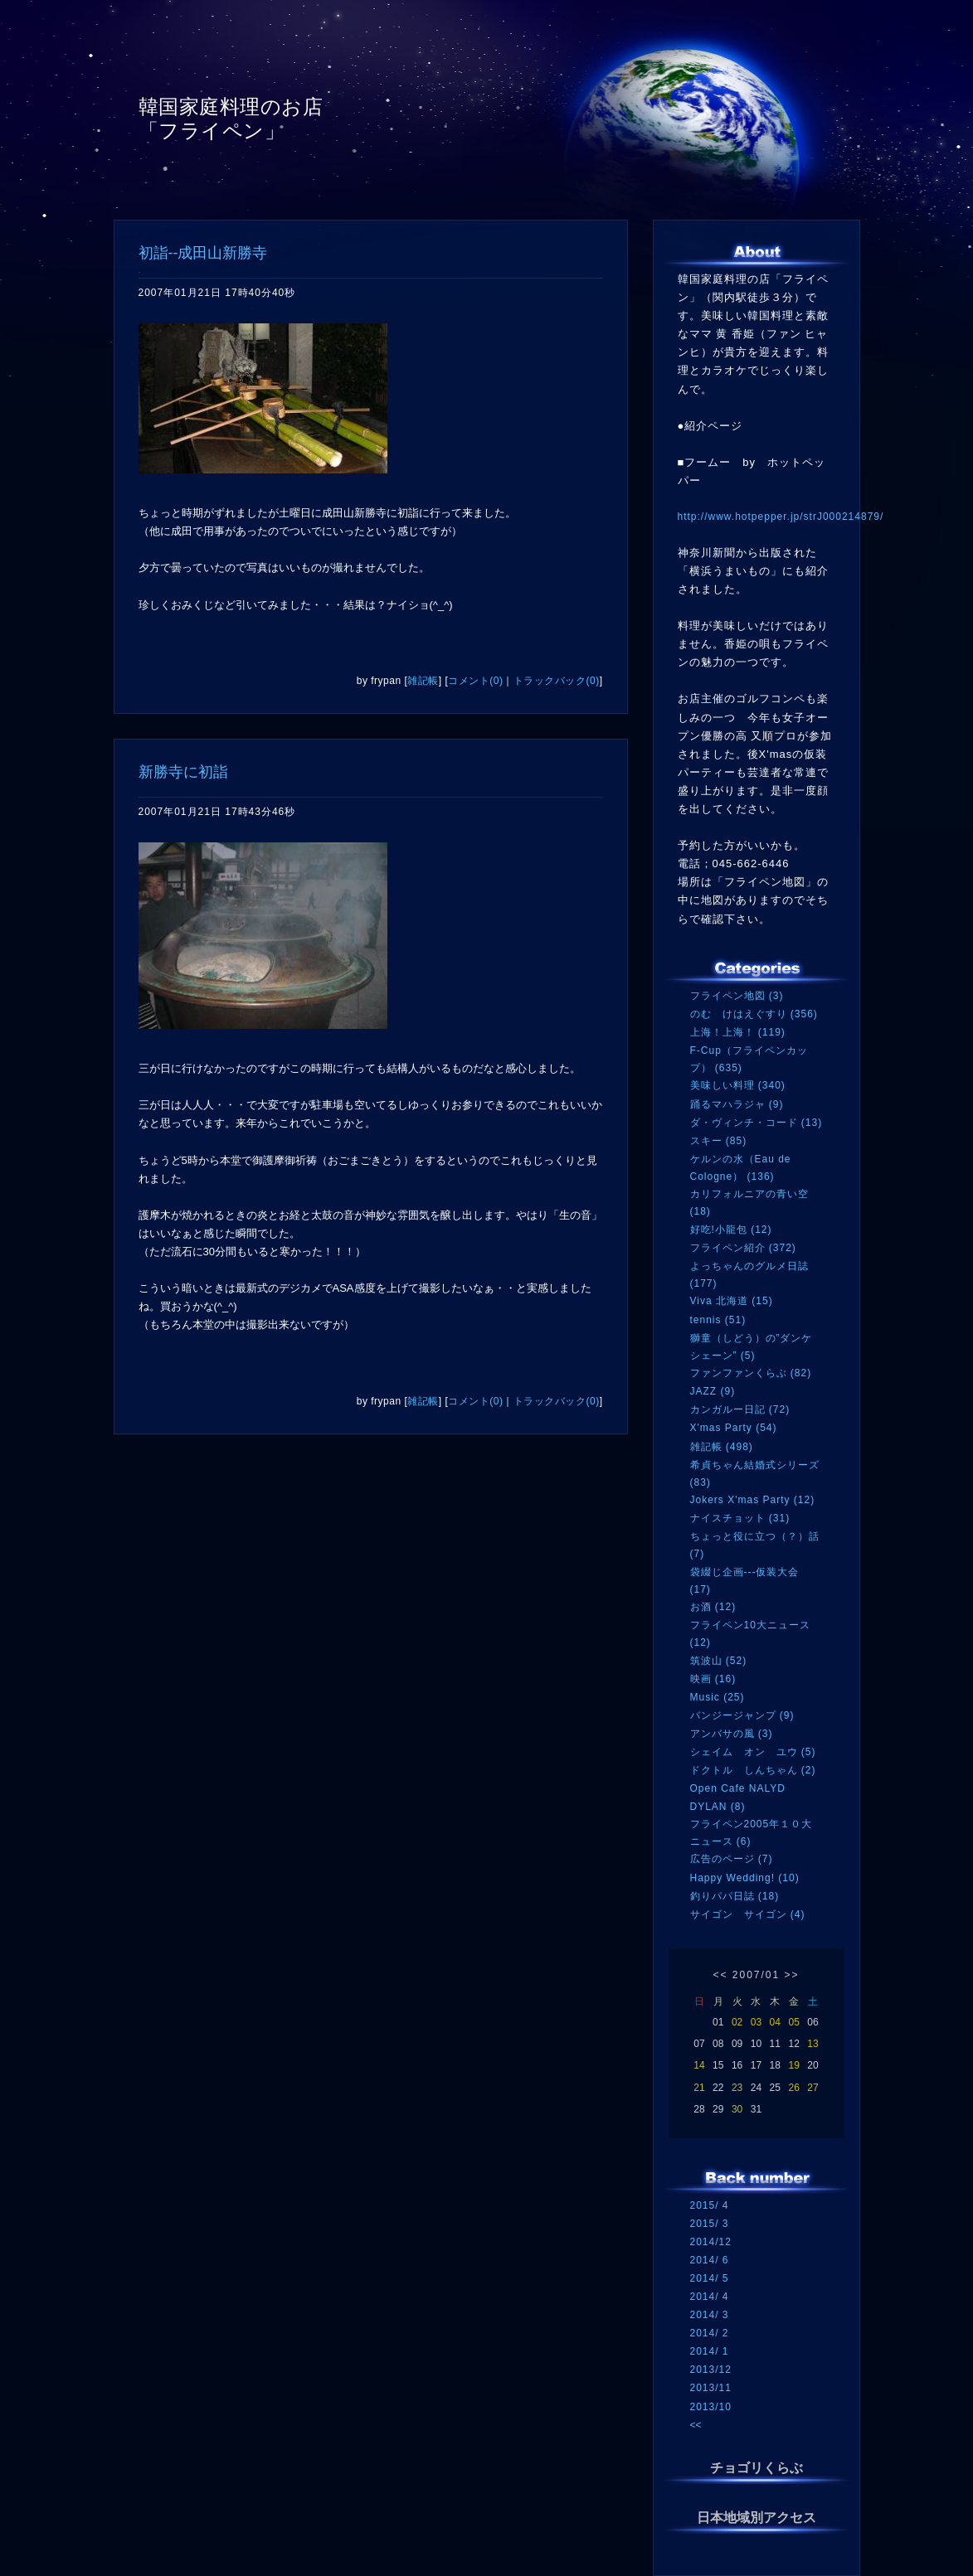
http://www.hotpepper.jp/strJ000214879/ (781, 516)
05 (793, 2022)
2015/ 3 (709, 2223)
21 (698, 2087)
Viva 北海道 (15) (731, 1301)
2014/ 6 (709, 2260)
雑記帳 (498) (721, 1447)
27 (812, 2087)
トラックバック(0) (556, 680)
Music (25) (717, 1697)
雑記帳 (423, 680)
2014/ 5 (709, 2278)
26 (793, 2087)
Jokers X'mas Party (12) (752, 1500)
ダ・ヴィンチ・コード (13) (756, 1122)
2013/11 (711, 2388)
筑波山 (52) (718, 1660)
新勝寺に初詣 (183, 772)
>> (792, 1975)
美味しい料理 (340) (738, 1085)
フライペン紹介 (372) (743, 1248)
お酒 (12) (713, 1607)
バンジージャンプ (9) (742, 1715)
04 (775, 2022)
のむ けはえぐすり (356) (754, 1014)
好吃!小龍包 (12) (731, 1229)
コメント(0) (475, 680)
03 (756, 2022)
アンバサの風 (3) (731, 1733)
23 (737, 2087)
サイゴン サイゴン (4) (747, 1914)
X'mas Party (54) (733, 1428)
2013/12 (711, 2369)
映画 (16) (713, 1679)
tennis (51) (718, 1320)
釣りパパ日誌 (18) (735, 1896)
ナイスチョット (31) (740, 1518)
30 (737, 2109)
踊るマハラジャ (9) (737, 1104)
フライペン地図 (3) (737, 996)
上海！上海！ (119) (738, 1032)
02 (737, 2022)
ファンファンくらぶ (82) (751, 1373)
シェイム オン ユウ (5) (753, 1752)
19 (793, 2065)
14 (698, 2065)
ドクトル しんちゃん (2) (753, 1770)
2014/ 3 (709, 2315)
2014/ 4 (709, 2296)
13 (812, 2044)
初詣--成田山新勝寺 (203, 253)
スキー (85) (718, 1141)
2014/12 (711, 2242)
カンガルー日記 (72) (740, 1409)
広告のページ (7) (731, 1859)
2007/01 (756, 1975)
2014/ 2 (709, 2333)
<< (720, 1975)
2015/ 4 (709, 2205)
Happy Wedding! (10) (745, 1878)
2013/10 (711, 2407)
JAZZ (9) (713, 1391)
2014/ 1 (709, 2351)
